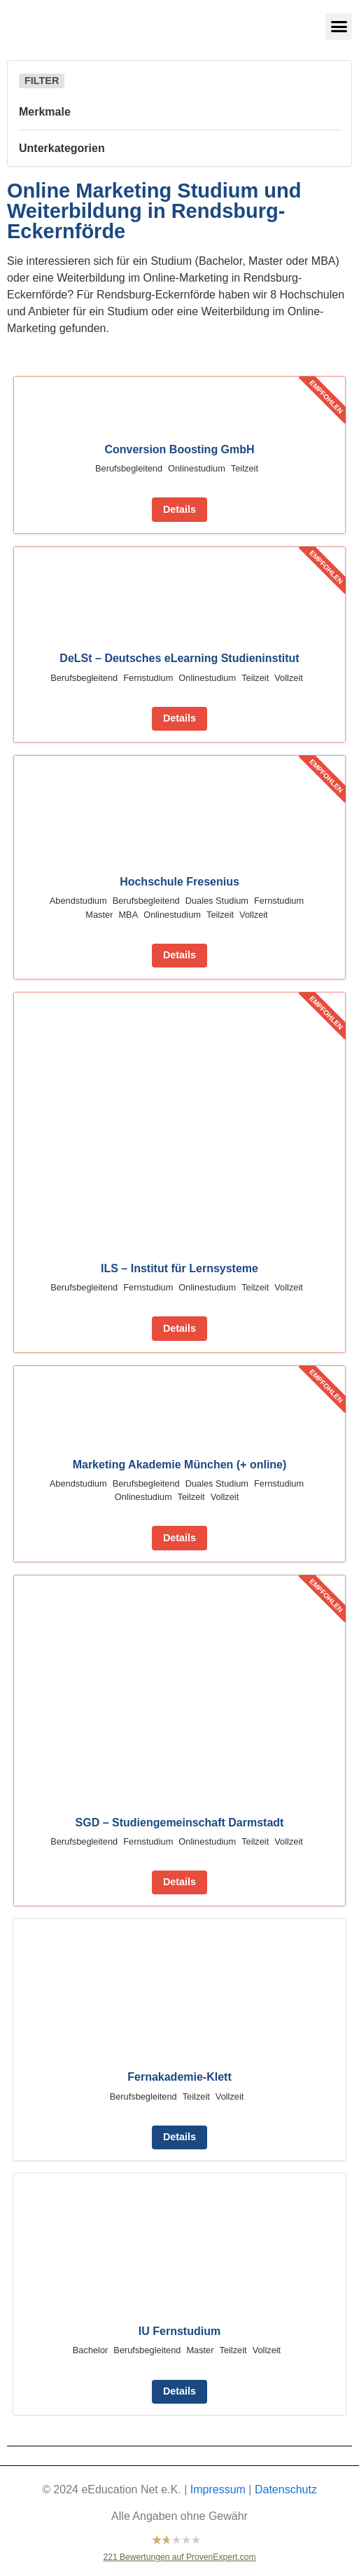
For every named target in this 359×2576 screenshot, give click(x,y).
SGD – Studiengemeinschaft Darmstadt (180, 1822)
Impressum (218, 2489)
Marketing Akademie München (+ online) (180, 1464)
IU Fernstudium (179, 2331)
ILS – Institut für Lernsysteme (179, 1268)
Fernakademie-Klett (179, 2077)
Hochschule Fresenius (179, 882)
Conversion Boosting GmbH (179, 449)
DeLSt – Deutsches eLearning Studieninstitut (179, 658)
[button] (338, 26)
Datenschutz (286, 2489)
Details (179, 509)
